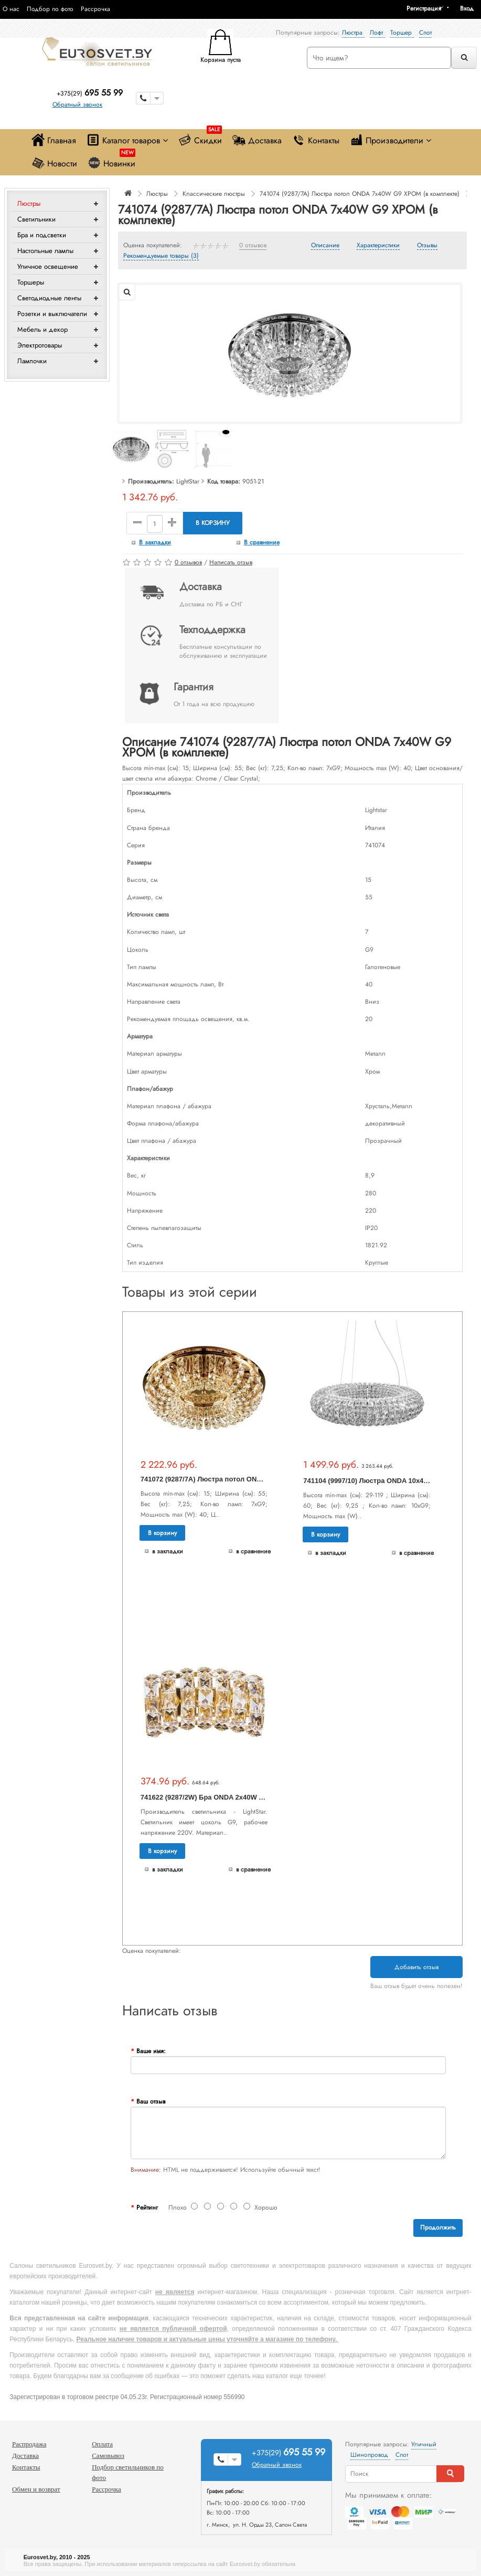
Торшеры (30, 282)
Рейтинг (147, 2207)
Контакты (315, 139)
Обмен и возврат (36, 2489)
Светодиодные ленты (49, 298)
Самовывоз (108, 2455)
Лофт (377, 32)
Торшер (402, 32)
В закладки (155, 542)
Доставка (257, 139)
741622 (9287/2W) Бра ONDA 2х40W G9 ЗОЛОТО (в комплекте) (243, 1797)
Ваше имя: (151, 2051)
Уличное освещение (47, 266)
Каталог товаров (127, 139)
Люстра (353, 32)
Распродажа (29, 2444)
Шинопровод (370, 2454)
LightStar (187, 481)
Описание (325, 245)
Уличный (423, 2444)
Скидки (200, 137)
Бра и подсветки (41, 235)
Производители (390, 139)
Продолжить (438, 2227)
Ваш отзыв (150, 2101)
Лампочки (32, 361)
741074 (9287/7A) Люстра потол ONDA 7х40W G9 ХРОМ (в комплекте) (359, 193)
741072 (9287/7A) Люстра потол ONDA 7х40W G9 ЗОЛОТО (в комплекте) (260, 1479)
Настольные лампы (45, 251)
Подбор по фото (50, 9)
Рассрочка (95, 9)
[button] (470, 8)
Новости (54, 163)
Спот (425, 32)
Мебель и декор (42, 329)
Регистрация (424, 8)
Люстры (28, 203)
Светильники (36, 219)
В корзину (213, 523)
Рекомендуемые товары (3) (161, 256)
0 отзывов (252, 245)
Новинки (111, 161)
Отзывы (427, 245)
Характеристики (378, 245)
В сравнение (262, 542)
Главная (53, 139)
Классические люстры (214, 193)
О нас (11, 9)
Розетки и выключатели (52, 314)
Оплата (102, 2444)
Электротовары (39, 345)
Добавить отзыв (416, 1967)
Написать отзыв (230, 562)
